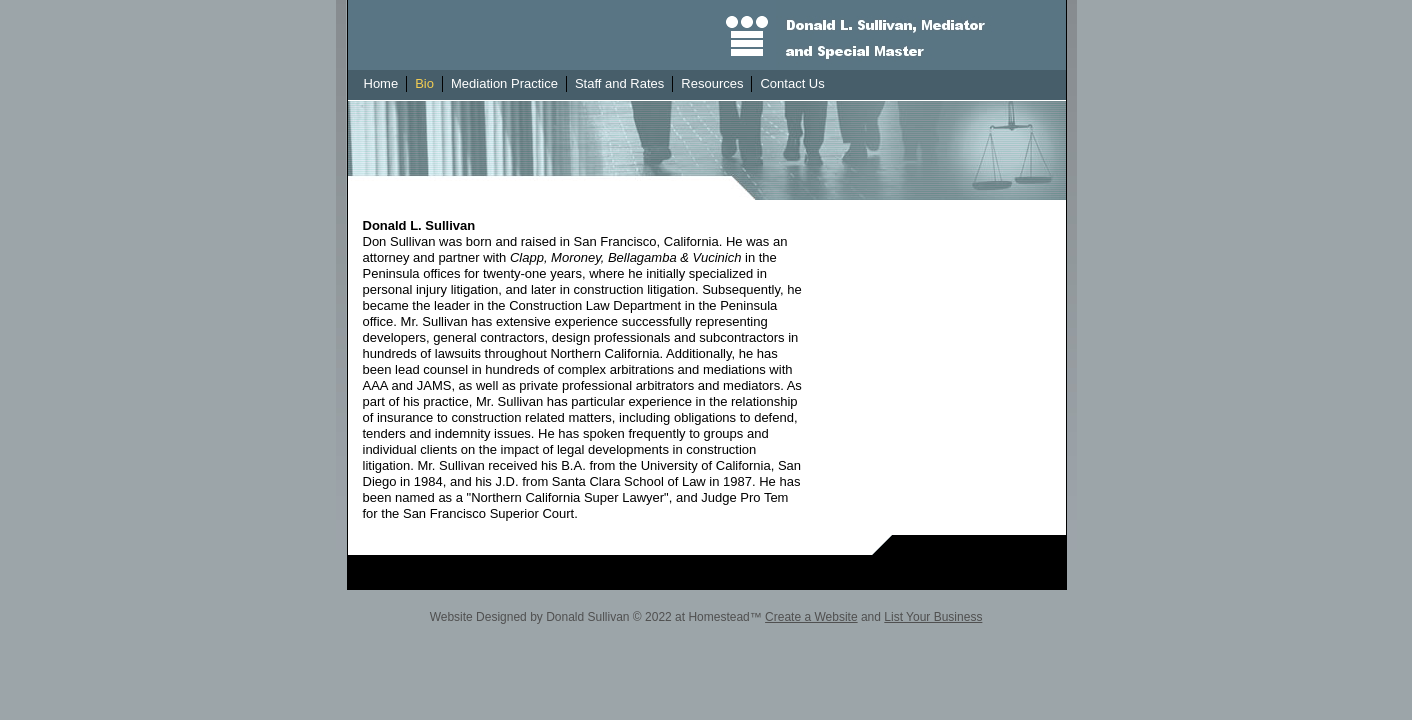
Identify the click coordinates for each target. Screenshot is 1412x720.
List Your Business (933, 617)
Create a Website (811, 617)
